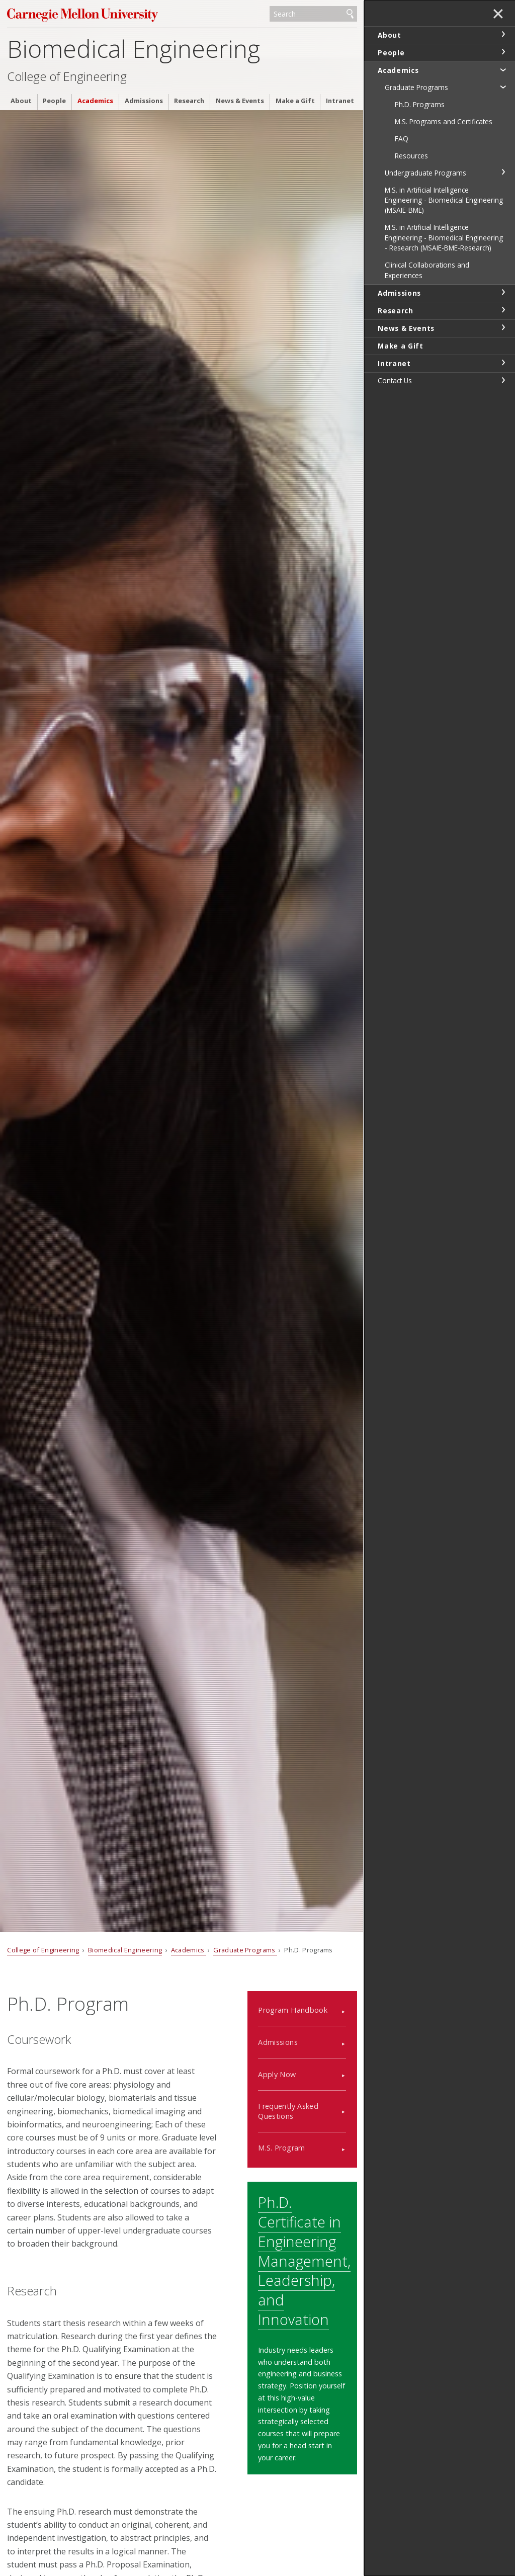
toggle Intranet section (502, 362)
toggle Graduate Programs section (502, 86)
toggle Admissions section (502, 292)
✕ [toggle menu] (498, 15)
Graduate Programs (245, 1949)
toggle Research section (502, 309)
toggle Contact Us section (502, 380)
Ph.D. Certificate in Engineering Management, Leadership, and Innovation (304, 2260)
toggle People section (502, 51)
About (21, 101)
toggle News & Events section (502, 327)
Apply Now (277, 2074)
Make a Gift (295, 101)
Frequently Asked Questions (288, 2110)
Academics (95, 101)
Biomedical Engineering (133, 48)
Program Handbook (292, 2010)
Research (189, 101)
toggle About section (502, 34)
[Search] (313, 14)
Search (350, 14)
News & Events (240, 101)
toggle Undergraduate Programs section (502, 172)
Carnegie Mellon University (82, 15)
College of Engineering (67, 76)
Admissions (144, 101)
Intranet (340, 101)
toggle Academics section (502, 69)
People (54, 101)
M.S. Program (281, 2148)
